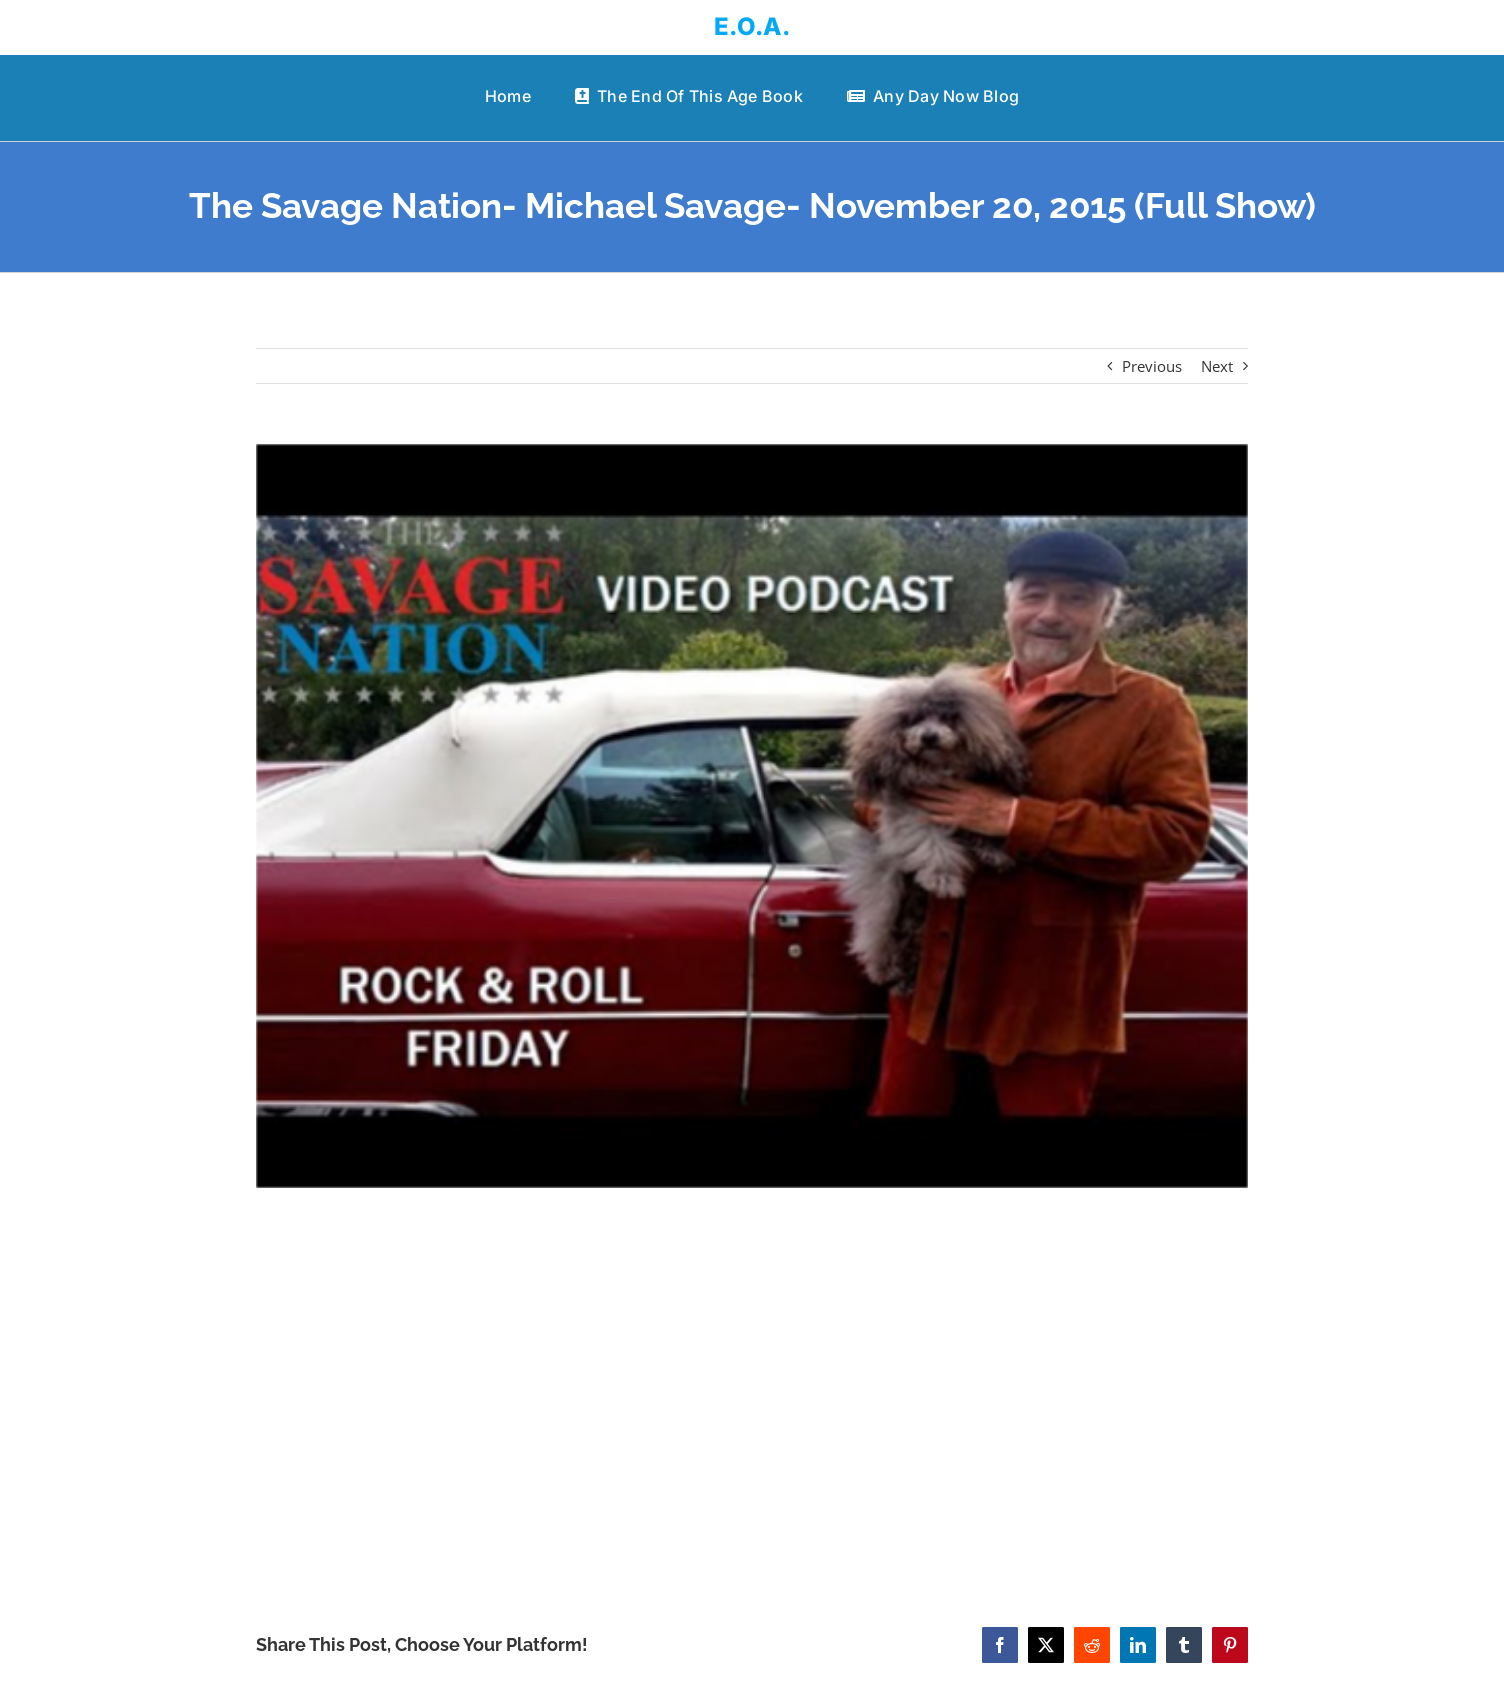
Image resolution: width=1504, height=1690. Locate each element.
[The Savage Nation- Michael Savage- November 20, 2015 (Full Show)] (752, 816)
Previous (1152, 366)
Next (1217, 366)
